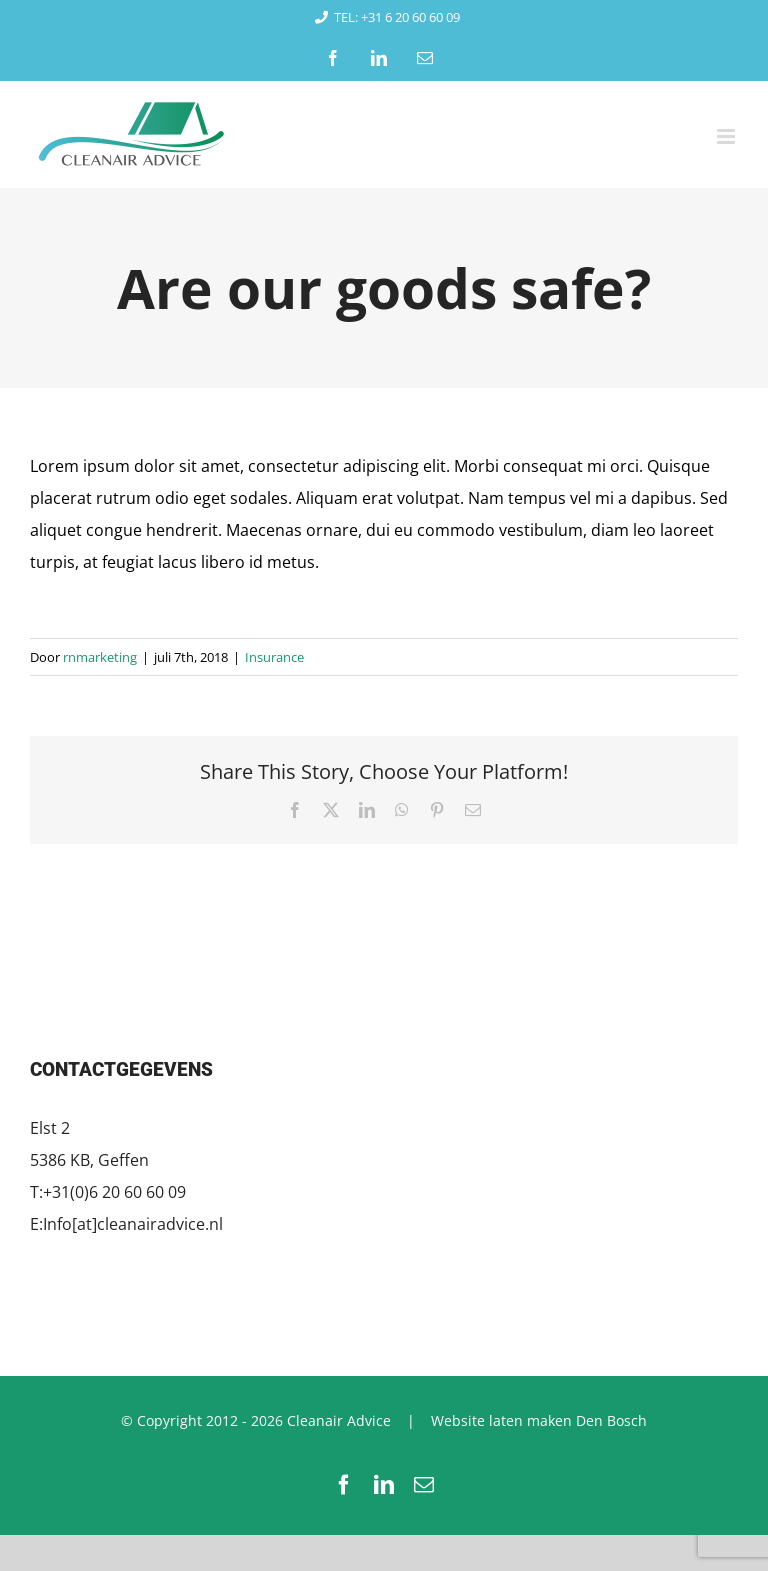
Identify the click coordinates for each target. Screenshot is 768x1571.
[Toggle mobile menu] (727, 136)
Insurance (274, 657)
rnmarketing (100, 657)
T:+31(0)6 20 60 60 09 (108, 1192)
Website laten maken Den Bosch (539, 1420)
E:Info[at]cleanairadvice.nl (126, 1224)
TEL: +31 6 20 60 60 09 (384, 17)
